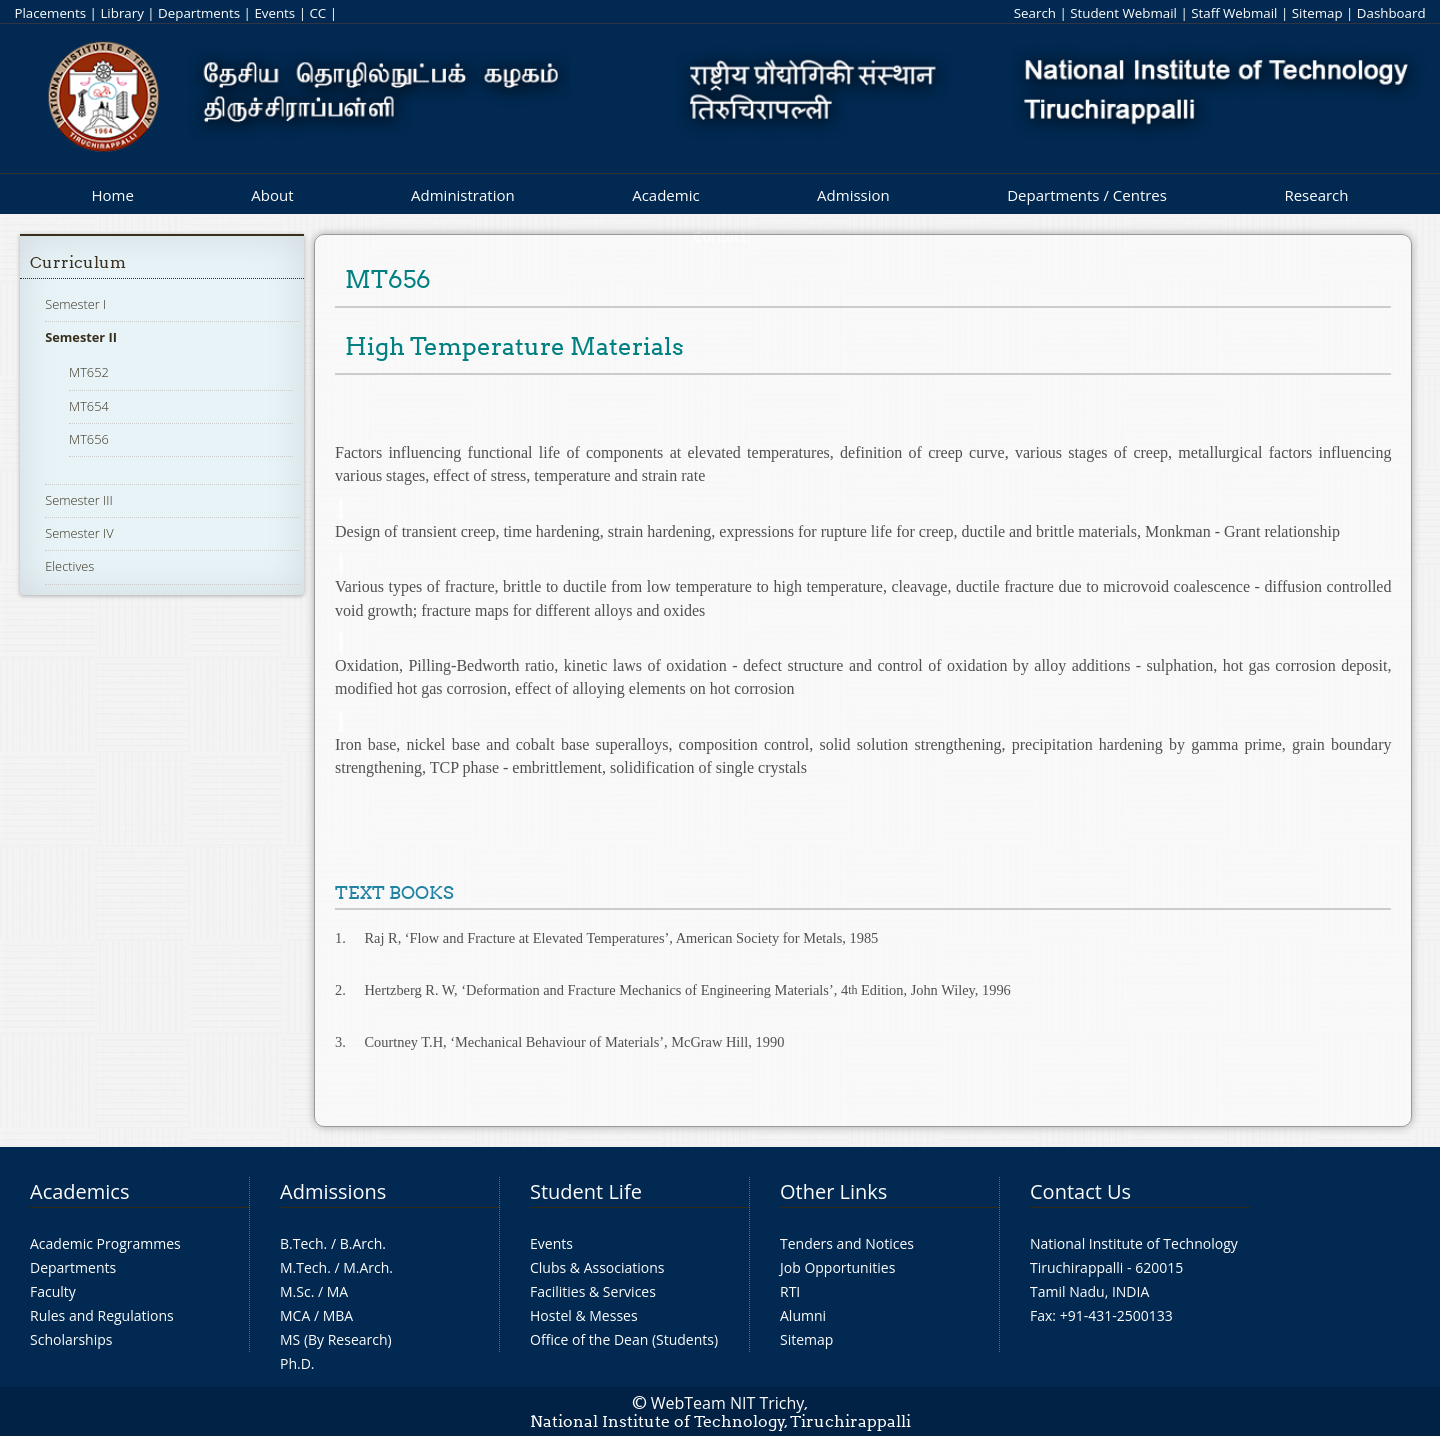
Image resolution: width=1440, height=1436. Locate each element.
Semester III (79, 500)
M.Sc (295, 1291)
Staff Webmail (1234, 13)
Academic (665, 195)
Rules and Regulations (102, 1315)
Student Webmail (1123, 13)
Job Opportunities (837, 1267)
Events (274, 13)
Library (121, 13)
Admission (853, 195)
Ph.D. (297, 1363)
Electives (69, 566)
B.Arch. (363, 1243)
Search (1035, 13)
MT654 (89, 406)
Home (112, 195)
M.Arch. (368, 1267)
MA (337, 1291)
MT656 (89, 439)
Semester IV (79, 533)
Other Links (833, 1191)
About (272, 195)
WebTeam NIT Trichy (728, 1403)
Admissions (333, 1191)
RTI (790, 1291)
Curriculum (78, 262)
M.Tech (303, 1267)
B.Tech (302, 1243)
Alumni (803, 1315)
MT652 (89, 372)
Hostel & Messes (584, 1315)
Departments (199, 13)
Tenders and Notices (847, 1243)
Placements (50, 13)
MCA (295, 1315)
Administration (463, 195)
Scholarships (71, 1339)
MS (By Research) (336, 1339)
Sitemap (1317, 13)
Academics (79, 1191)
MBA (338, 1315)
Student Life (586, 1191)
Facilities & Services (593, 1291)
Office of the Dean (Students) (624, 1339)
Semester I (75, 304)
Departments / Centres (1087, 195)
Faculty (53, 1291)
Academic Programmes (105, 1243)
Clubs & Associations (597, 1267)
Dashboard (1391, 13)
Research (1316, 195)
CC (317, 13)
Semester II (81, 337)
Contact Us (1080, 1191)
